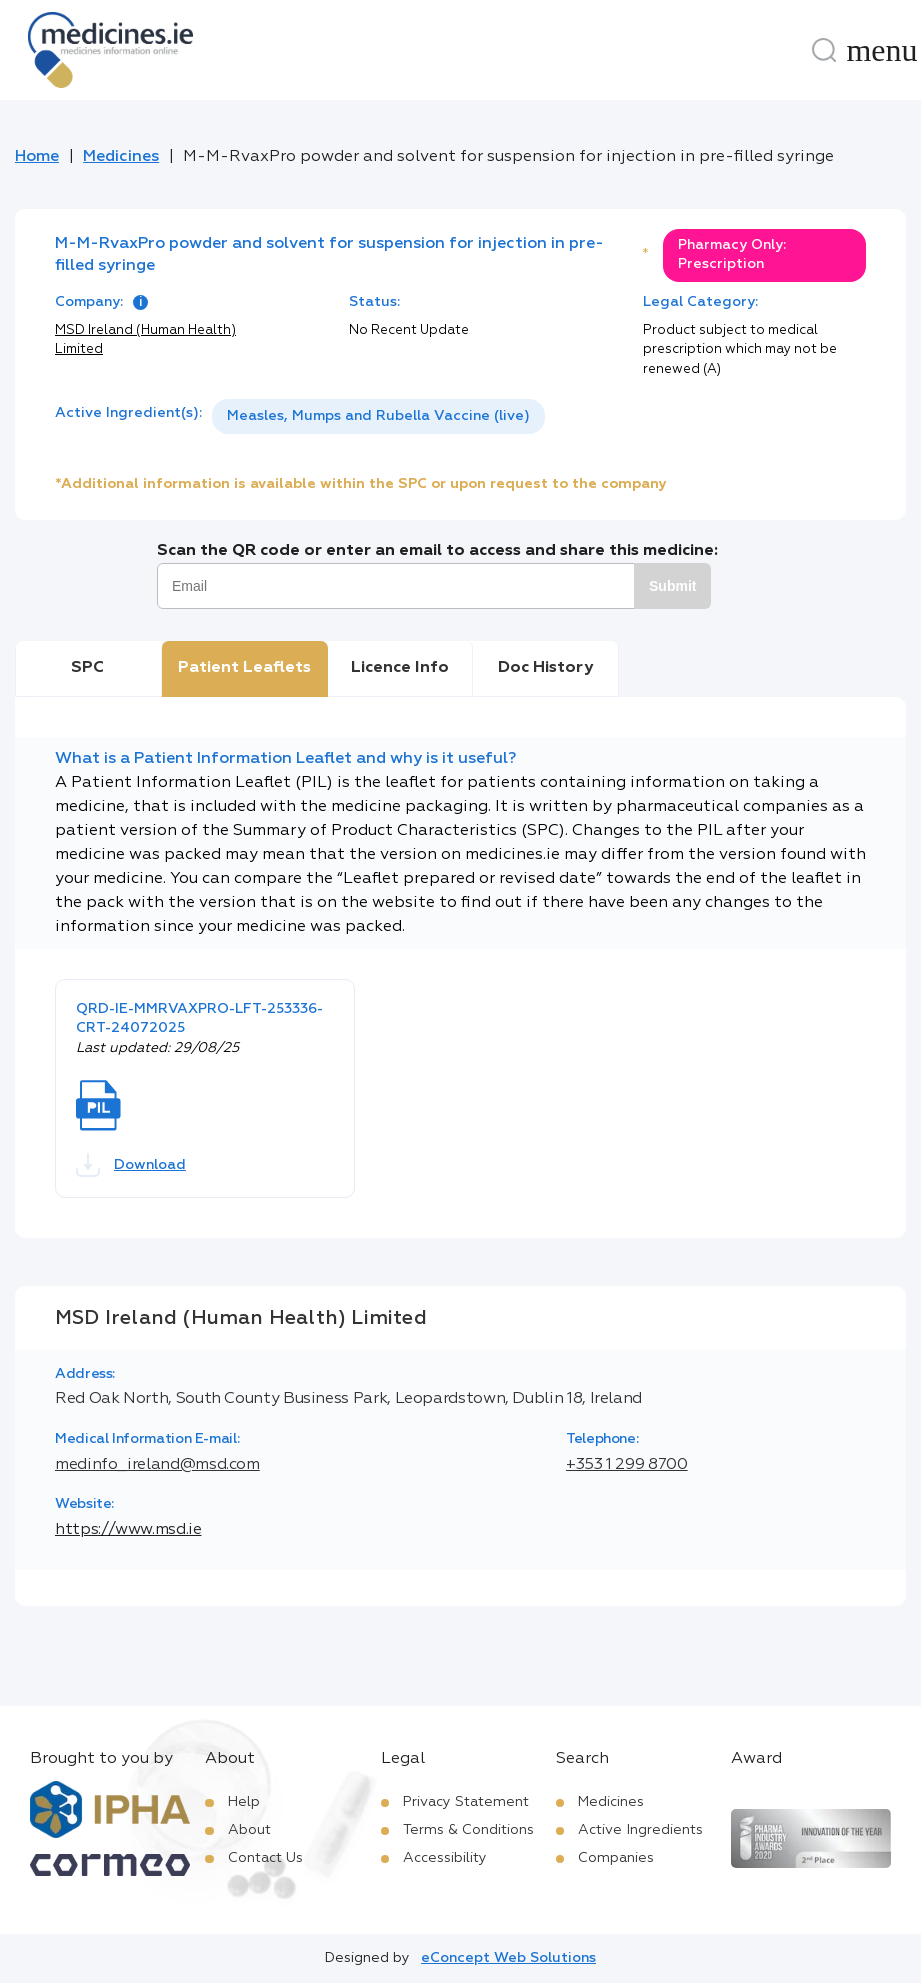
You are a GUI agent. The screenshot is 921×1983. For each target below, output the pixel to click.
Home (37, 157)
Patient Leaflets (244, 668)
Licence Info (400, 668)
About (249, 1830)
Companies (616, 1858)
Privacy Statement (466, 1802)
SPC (87, 668)
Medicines (121, 157)
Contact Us (265, 1858)
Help (244, 1802)
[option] (378, 416)
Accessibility (445, 1858)
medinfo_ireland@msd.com (157, 1465)
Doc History (545, 668)
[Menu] (882, 50)
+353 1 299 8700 (627, 1465)
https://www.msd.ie (128, 1530)
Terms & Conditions (468, 1830)
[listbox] (378, 416)
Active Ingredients (640, 1830)
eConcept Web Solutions (508, 1958)
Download (131, 1165)
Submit (672, 586)
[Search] (824, 50)
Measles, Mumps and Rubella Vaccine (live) (378, 416)
